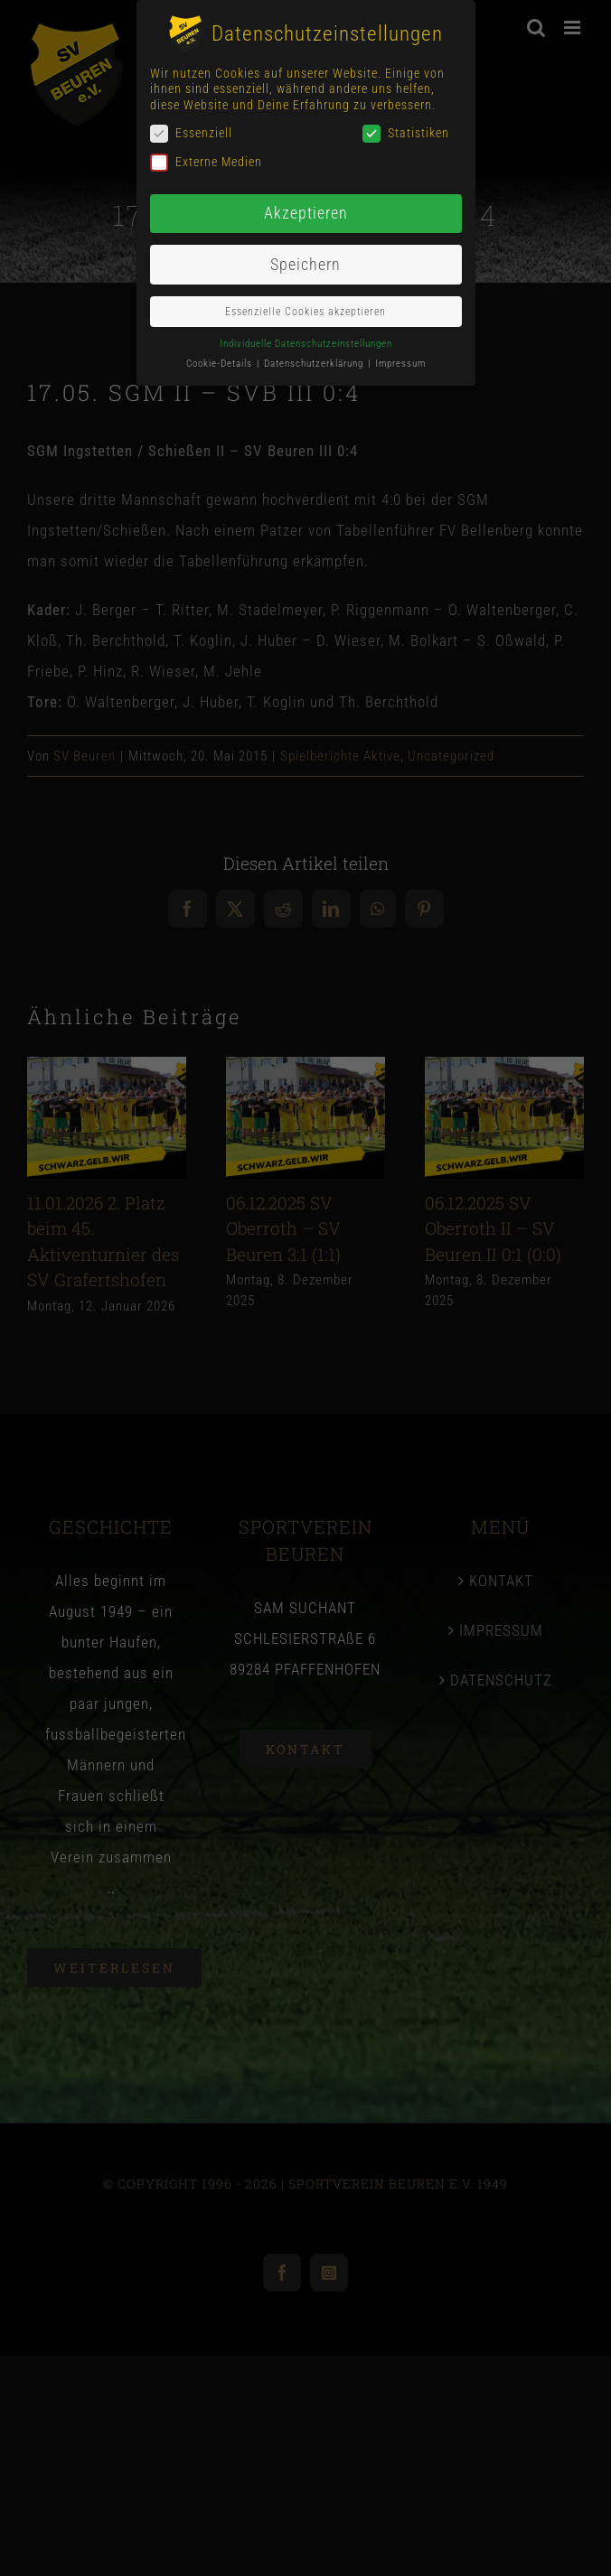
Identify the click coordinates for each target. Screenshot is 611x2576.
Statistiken (405, 133)
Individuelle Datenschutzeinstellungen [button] (306, 344)
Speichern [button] (305, 265)
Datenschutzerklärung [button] (315, 363)
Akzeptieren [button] (306, 213)
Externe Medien (206, 162)
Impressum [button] (400, 363)
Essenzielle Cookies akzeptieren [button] (305, 311)
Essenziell (191, 133)
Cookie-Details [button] (220, 363)
